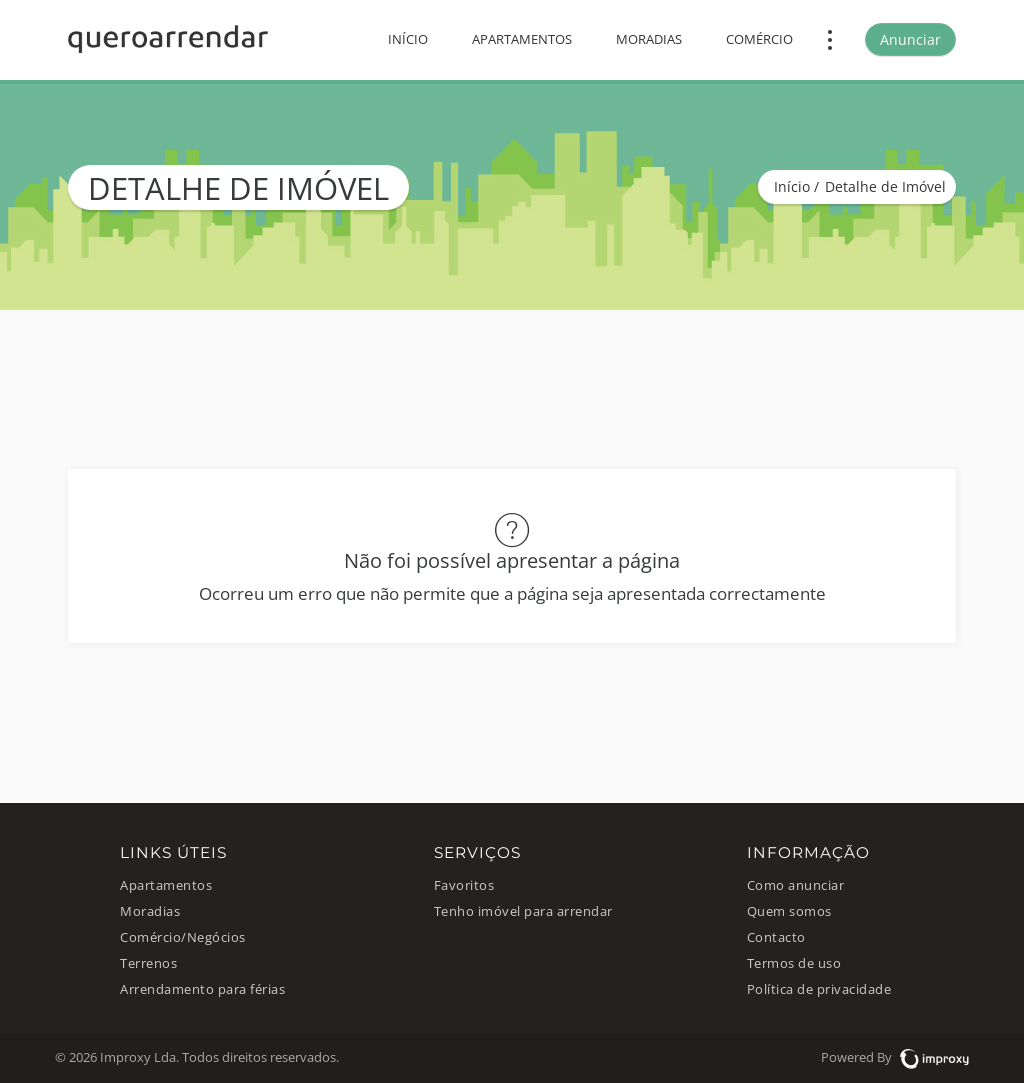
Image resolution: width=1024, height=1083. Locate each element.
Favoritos (464, 885)
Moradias (649, 39)
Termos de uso (794, 963)
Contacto (776, 937)
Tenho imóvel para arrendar (523, 911)
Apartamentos (522, 39)
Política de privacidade (819, 989)
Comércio (759, 39)
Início (408, 39)
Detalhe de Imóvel (885, 186)
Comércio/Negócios (183, 937)
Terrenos (148, 963)
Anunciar (910, 39)
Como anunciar (796, 885)
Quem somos (789, 911)
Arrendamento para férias (202, 989)
